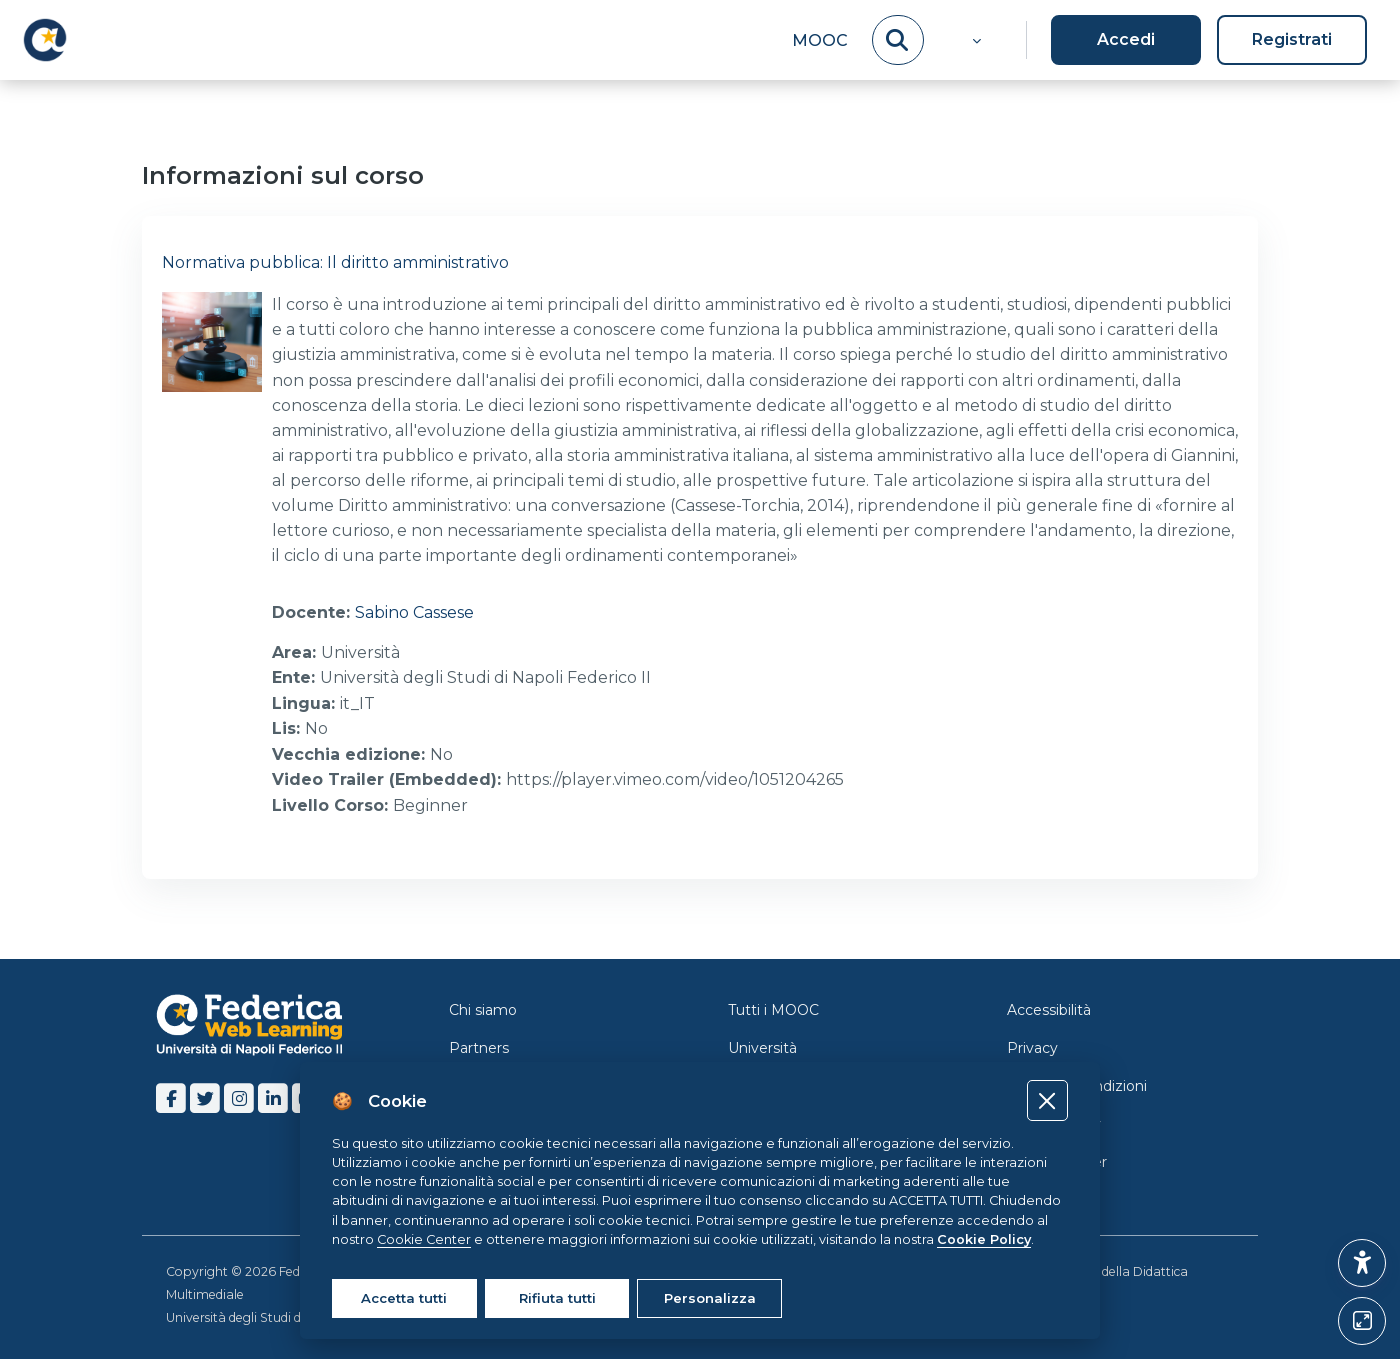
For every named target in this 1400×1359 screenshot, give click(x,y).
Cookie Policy (1054, 1122)
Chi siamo (483, 1008)
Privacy (1032, 1046)
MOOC (820, 40)
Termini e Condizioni (1077, 1084)
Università (762, 1046)
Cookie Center (1057, 1160)
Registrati (1292, 39)
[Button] (1362, 1321)
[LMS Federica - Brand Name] (45, 40)
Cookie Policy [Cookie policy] (984, 1239)
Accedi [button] (1126, 39)
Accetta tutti (404, 1298)
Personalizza (710, 1298)
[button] (974, 40)
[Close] (1047, 1100)
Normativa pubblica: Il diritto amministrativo (335, 262)
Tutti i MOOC (773, 1008)
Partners (479, 1046)
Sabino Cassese (414, 612)
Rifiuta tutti (557, 1298)
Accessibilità (1049, 1008)
